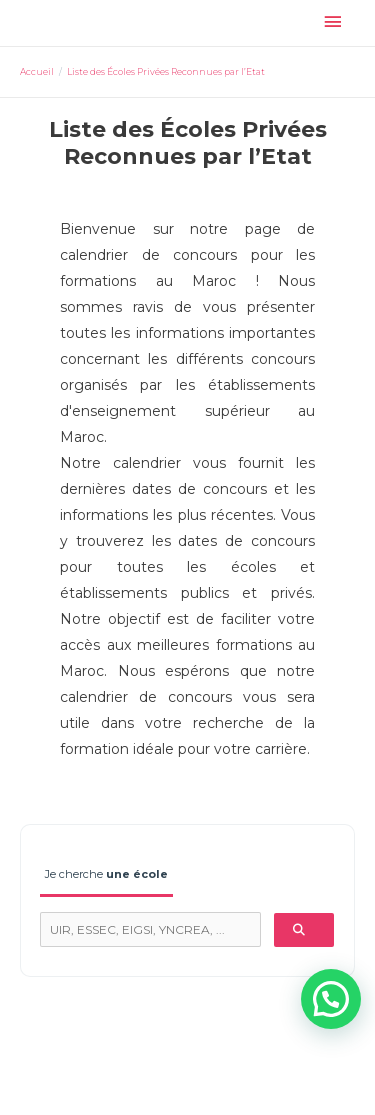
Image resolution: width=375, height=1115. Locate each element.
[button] (331, 999)
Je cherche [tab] (106, 874)
